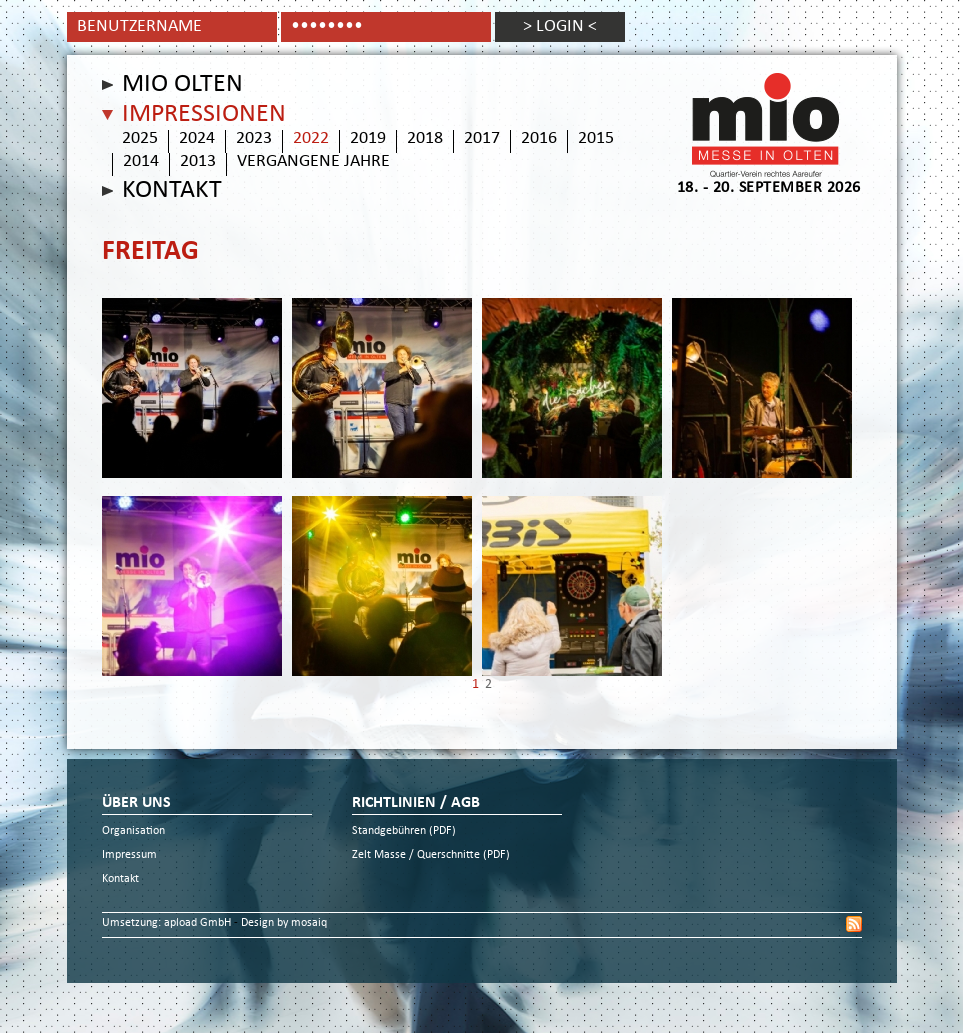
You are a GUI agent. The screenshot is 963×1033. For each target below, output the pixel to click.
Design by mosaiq (284, 923)
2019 (368, 139)
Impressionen (204, 115)
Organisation (133, 831)
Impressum (129, 855)
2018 (425, 139)
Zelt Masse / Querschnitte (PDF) (431, 855)
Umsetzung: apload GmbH (168, 923)
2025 (140, 139)
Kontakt (172, 191)
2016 (539, 139)
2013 (198, 162)
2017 (482, 139)
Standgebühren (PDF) (404, 831)
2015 (596, 139)
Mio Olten (182, 85)
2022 (311, 139)
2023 (254, 139)
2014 (141, 162)
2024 (197, 139)
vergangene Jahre (313, 162)
